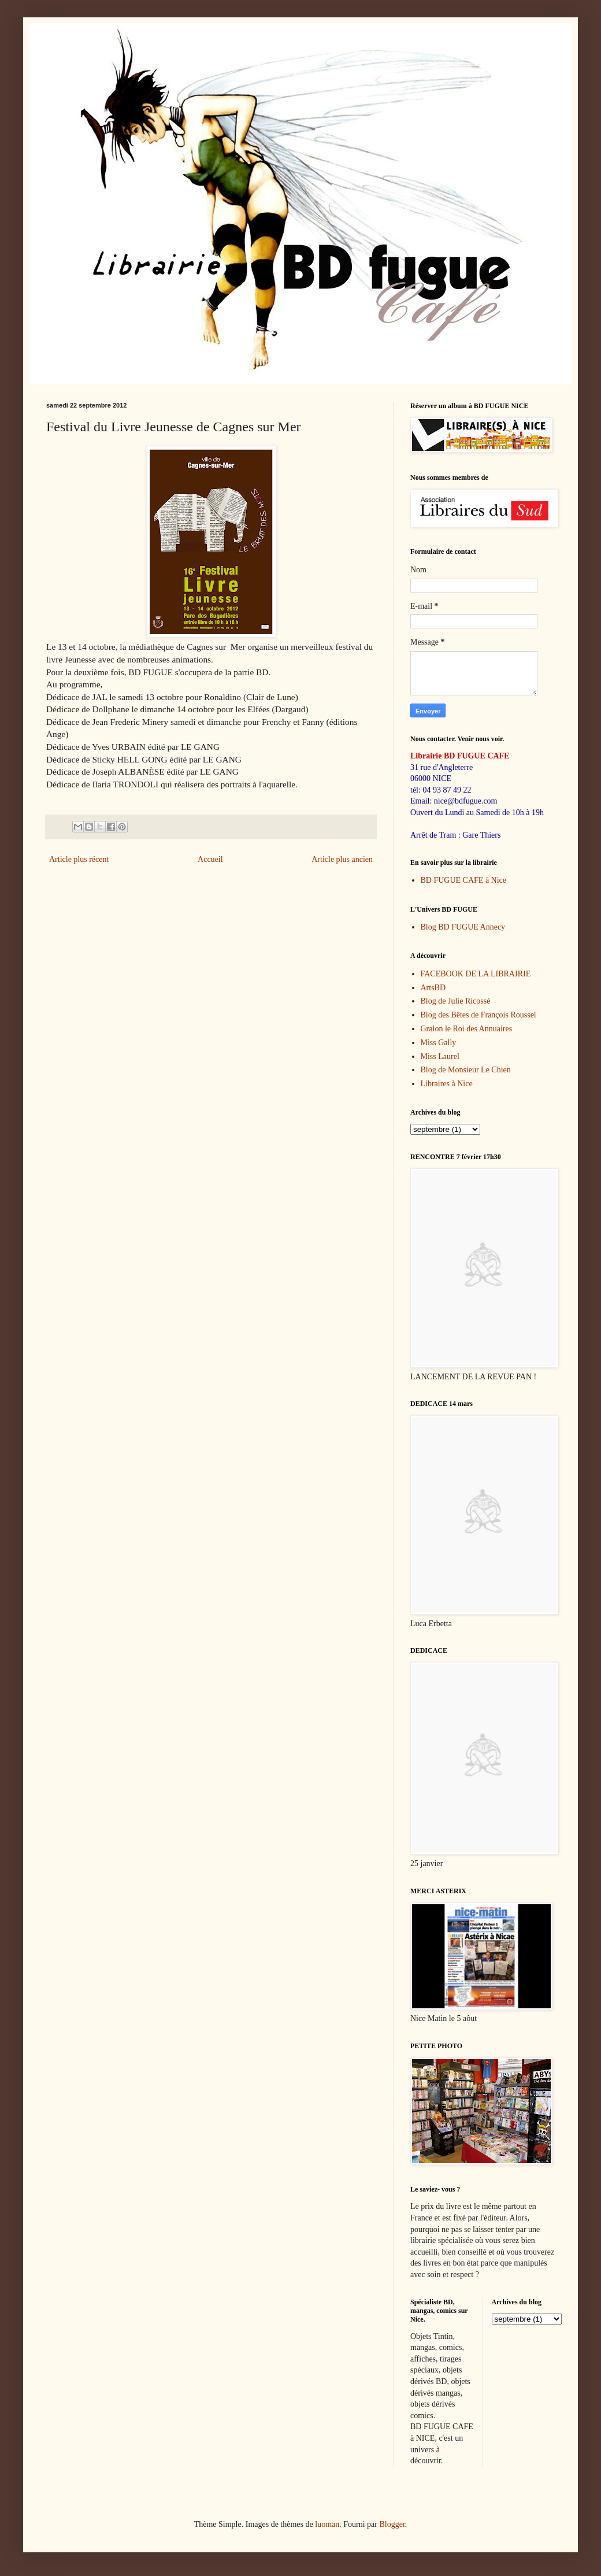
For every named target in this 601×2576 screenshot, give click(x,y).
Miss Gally (439, 1042)
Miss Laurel (440, 1056)
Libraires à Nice (447, 1083)
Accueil (210, 859)
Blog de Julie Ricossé (456, 1001)
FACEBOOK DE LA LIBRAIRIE (476, 973)
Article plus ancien (342, 859)
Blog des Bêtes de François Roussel (478, 1015)
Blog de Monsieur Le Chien (466, 1069)
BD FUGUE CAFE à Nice (464, 880)
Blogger (392, 2524)
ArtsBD (433, 987)
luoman (327, 2524)
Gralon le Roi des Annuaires (467, 1028)
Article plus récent (79, 859)
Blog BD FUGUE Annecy (463, 927)
